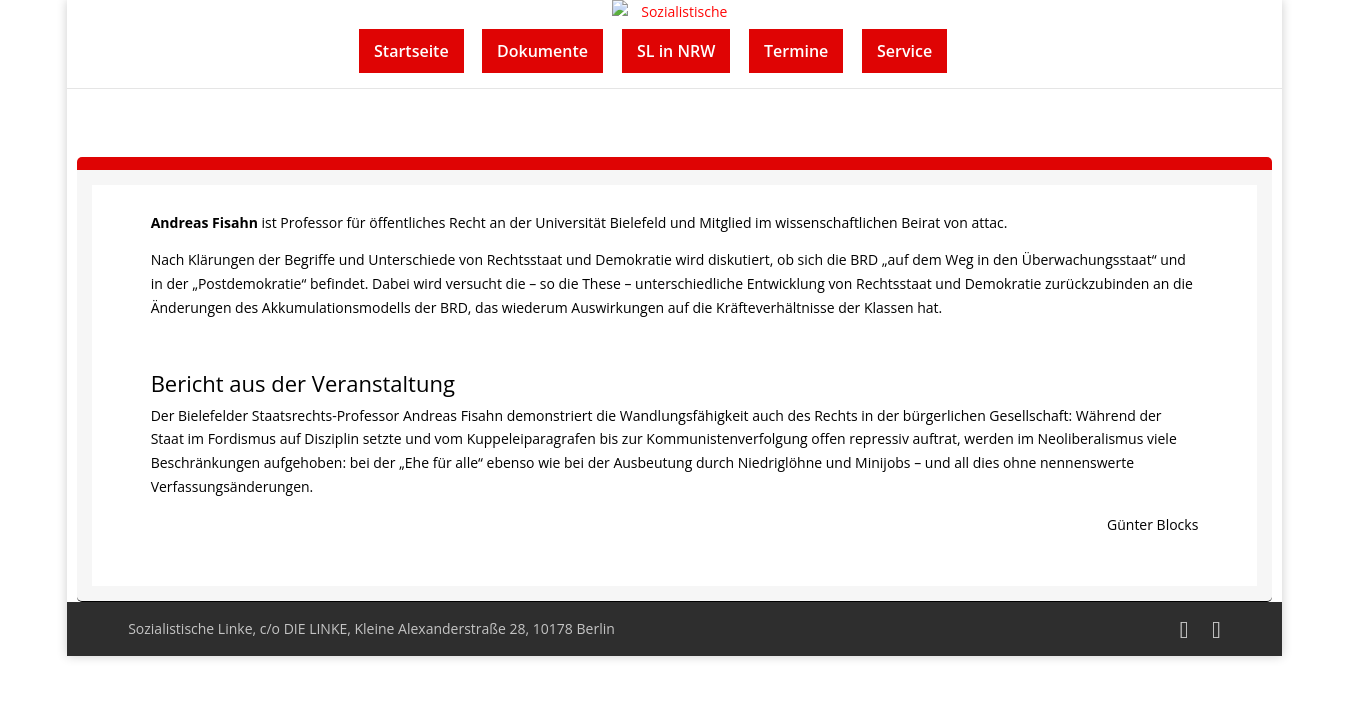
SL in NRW (676, 51)
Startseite (411, 51)
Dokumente (542, 51)
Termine (796, 51)
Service (904, 51)
